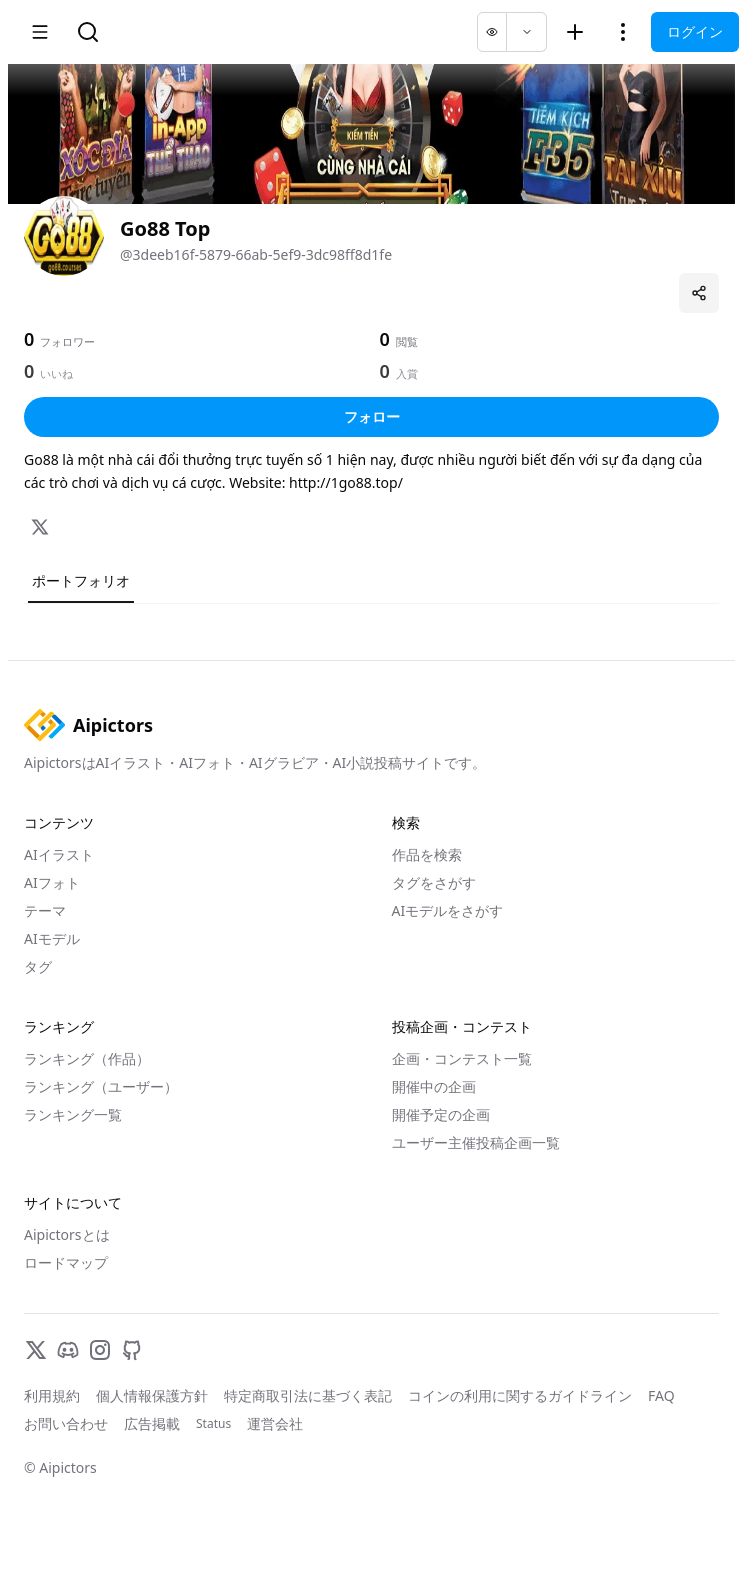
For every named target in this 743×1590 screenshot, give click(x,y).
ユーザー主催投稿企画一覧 (476, 1142)
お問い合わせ (66, 1423)
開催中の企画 (434, 1086)
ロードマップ (66, 1262)
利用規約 (52, 1395)
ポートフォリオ (81, 580)
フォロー (372, 416)
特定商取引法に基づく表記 (308, 1395)
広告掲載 (152, 1423)
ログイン (695, 31)
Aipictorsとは (67, 1234)
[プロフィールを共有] (699, 293)
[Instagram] (100, 1350)
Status (213, 1424)
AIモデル (52, 938)
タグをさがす (434, 882)
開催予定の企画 (441, 1114)
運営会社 (275, 1423)
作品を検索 (427, 854)
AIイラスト (59, 854)
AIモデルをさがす (448, 910)
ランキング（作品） (87, 1058)
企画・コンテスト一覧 (462, 1058)
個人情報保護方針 (152, 1395)
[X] (40, 527)
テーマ (45, 910)
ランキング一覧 (73, 1114)
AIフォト (52, 882)
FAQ (661, 1395)
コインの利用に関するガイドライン (520, 1395)
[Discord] (68, 1350)
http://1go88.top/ (346, 482)
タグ (38, 966)
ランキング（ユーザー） (101, 1086)
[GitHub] (132, 1350)
